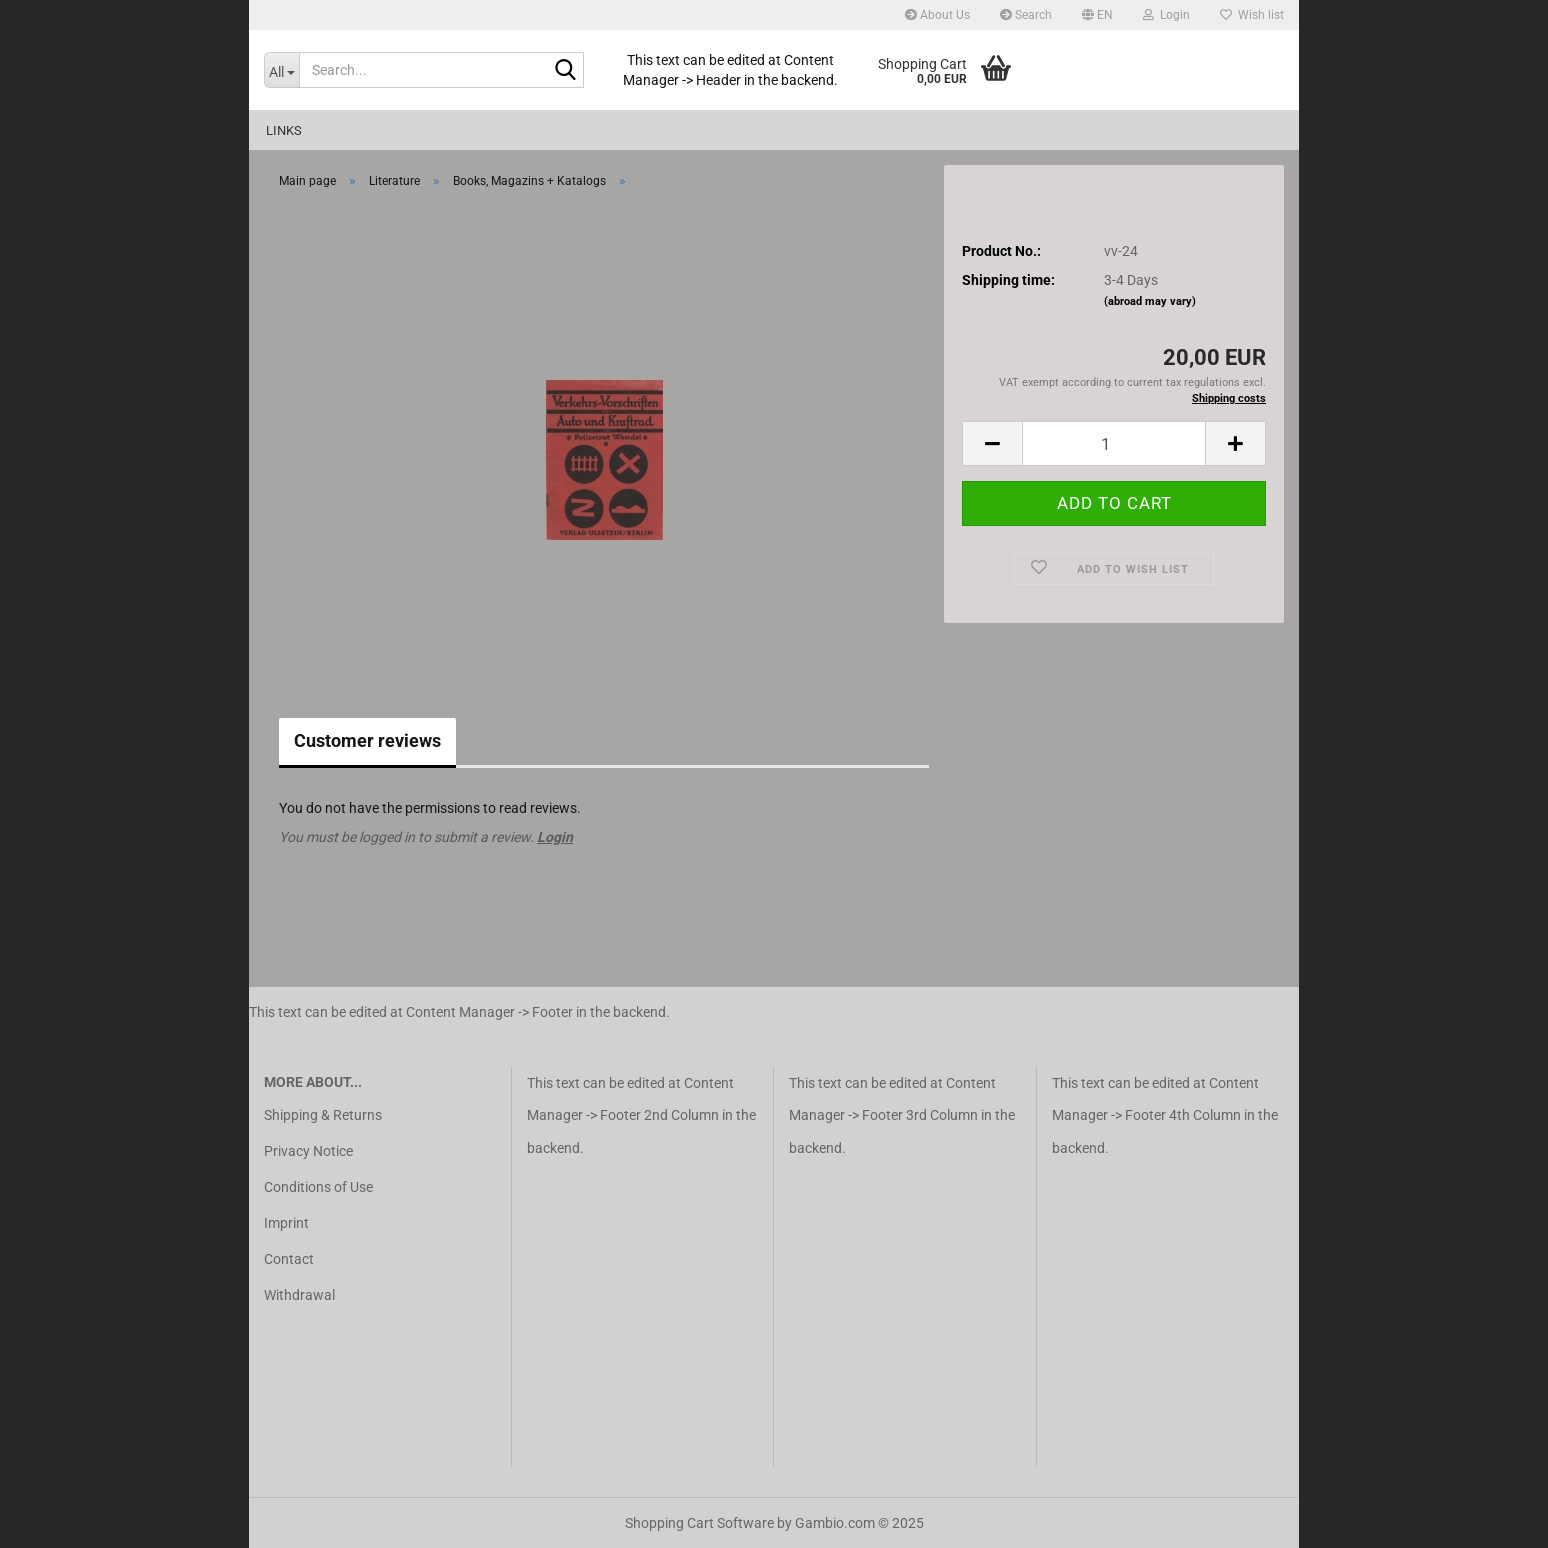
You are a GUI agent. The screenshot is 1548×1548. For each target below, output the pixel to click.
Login (555, 837)
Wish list (1252, 15)
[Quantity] (1114, 443)
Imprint (286, 1223)
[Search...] (281, 70)
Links (284, 130)
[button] (1097, 15)
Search (1026, 15)
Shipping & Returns (323, 1115)
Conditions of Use (318, 1187)
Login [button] (1166, 15)
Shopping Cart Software (699, 1523)
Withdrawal (299, 1295)
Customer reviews (367, 740)
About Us (937, 15)
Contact (289, 1259)
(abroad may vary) (1150, 301)
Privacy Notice (308, 1151)
